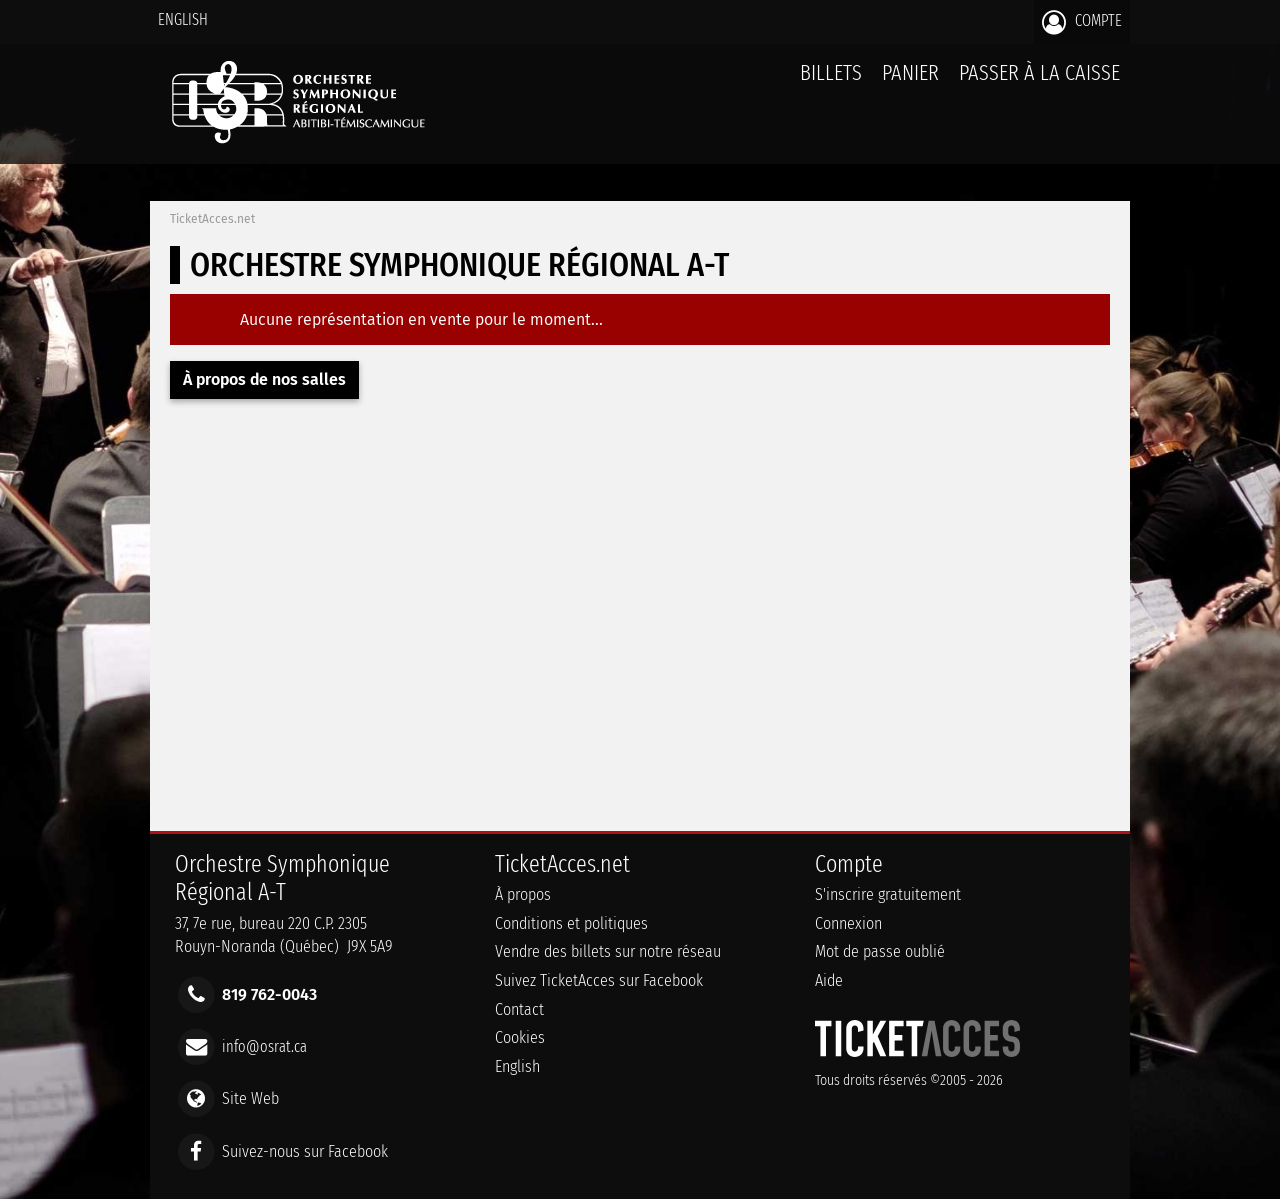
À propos (523, 894)
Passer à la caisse (1039, 72)
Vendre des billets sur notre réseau (608, 951)
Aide (829, 980)
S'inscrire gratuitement (888, 894)
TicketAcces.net (212, 219)
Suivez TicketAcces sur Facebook (599, 980)
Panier (910, 83)
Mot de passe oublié (880, 951)
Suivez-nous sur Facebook (305, 1150)
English (183, 19)
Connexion (848, 923)
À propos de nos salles (264, 379)
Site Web (250, 1098)
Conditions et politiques (571, 923)
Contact (519, 1009)
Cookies (520, 1037)
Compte (1082, 22)
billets (831, 72)
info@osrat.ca (264, 1046)
